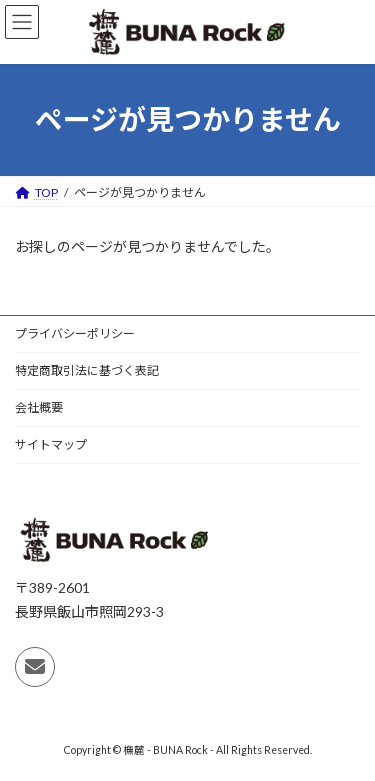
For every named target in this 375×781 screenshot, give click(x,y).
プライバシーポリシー (75, 333)
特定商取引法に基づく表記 (87, 370)
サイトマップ (51, 444)
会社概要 (39, 407)
